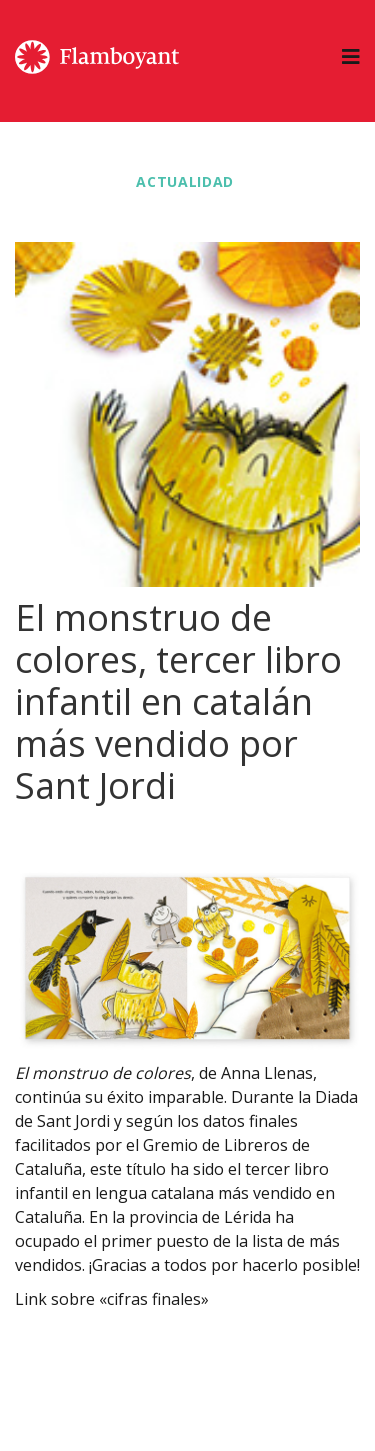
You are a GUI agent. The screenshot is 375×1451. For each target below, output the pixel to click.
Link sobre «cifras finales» (112, 1299)
